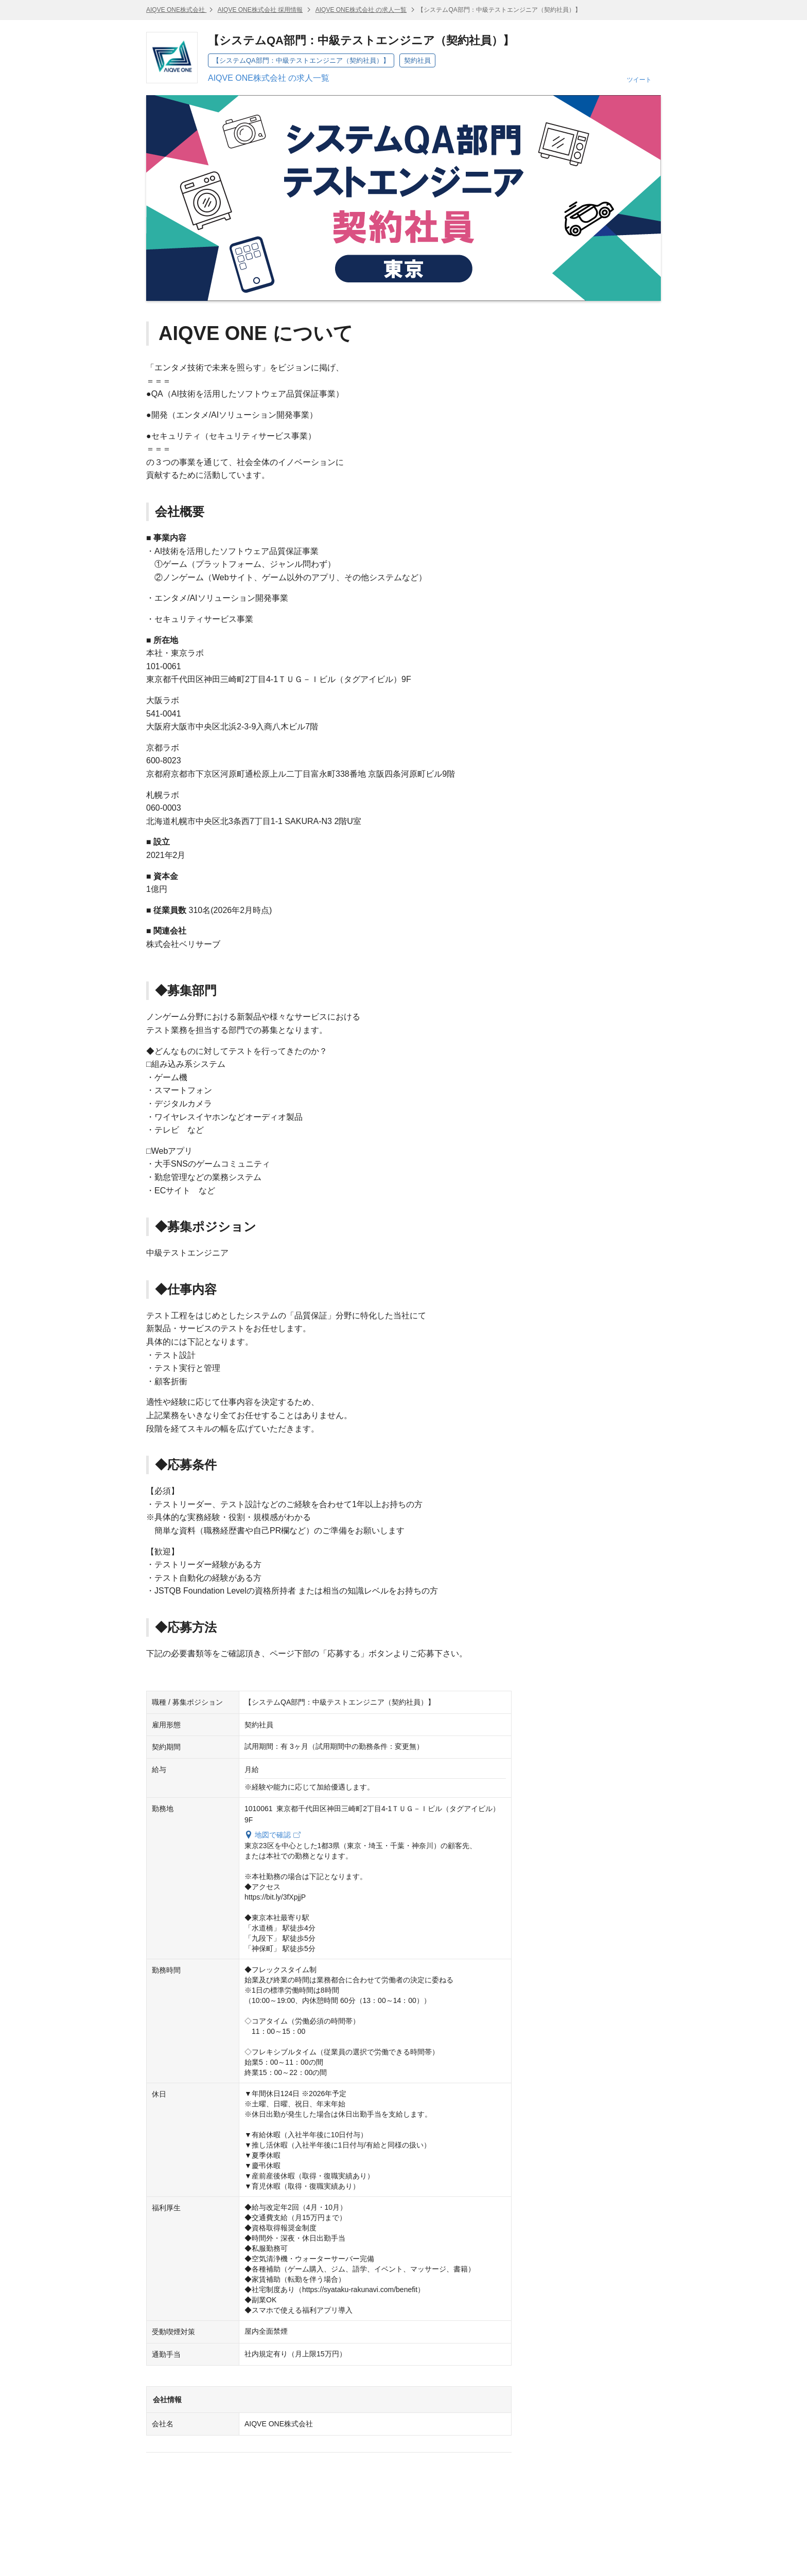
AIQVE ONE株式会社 (176, 9)
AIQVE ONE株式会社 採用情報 (260, 9)
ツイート (639, 79)
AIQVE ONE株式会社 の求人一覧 (361, 9)
